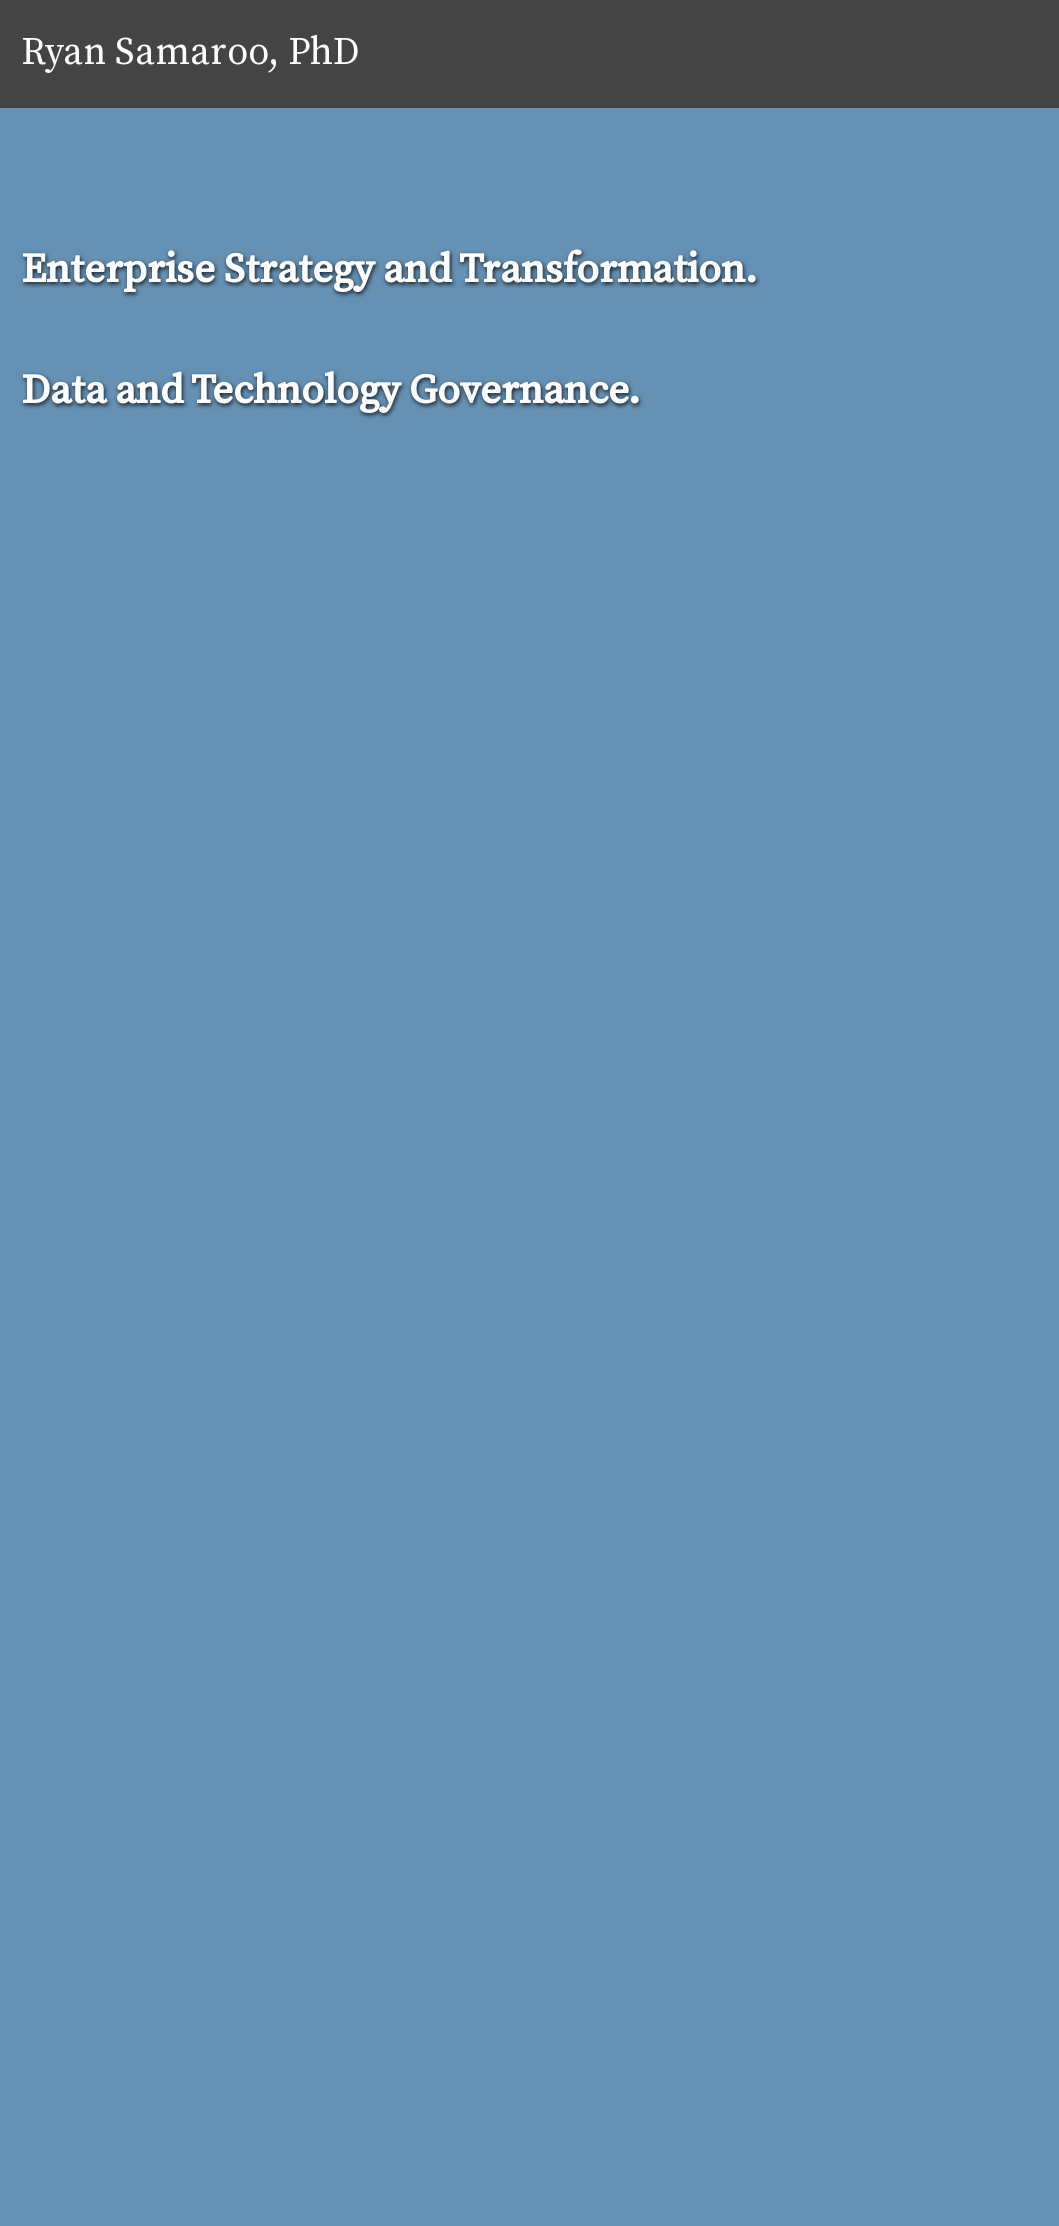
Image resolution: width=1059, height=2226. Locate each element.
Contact (1001, 54)
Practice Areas (866, 54)
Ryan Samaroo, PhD (190, 54)
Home (542, 54)
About (630, 54)
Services (730, 54)
